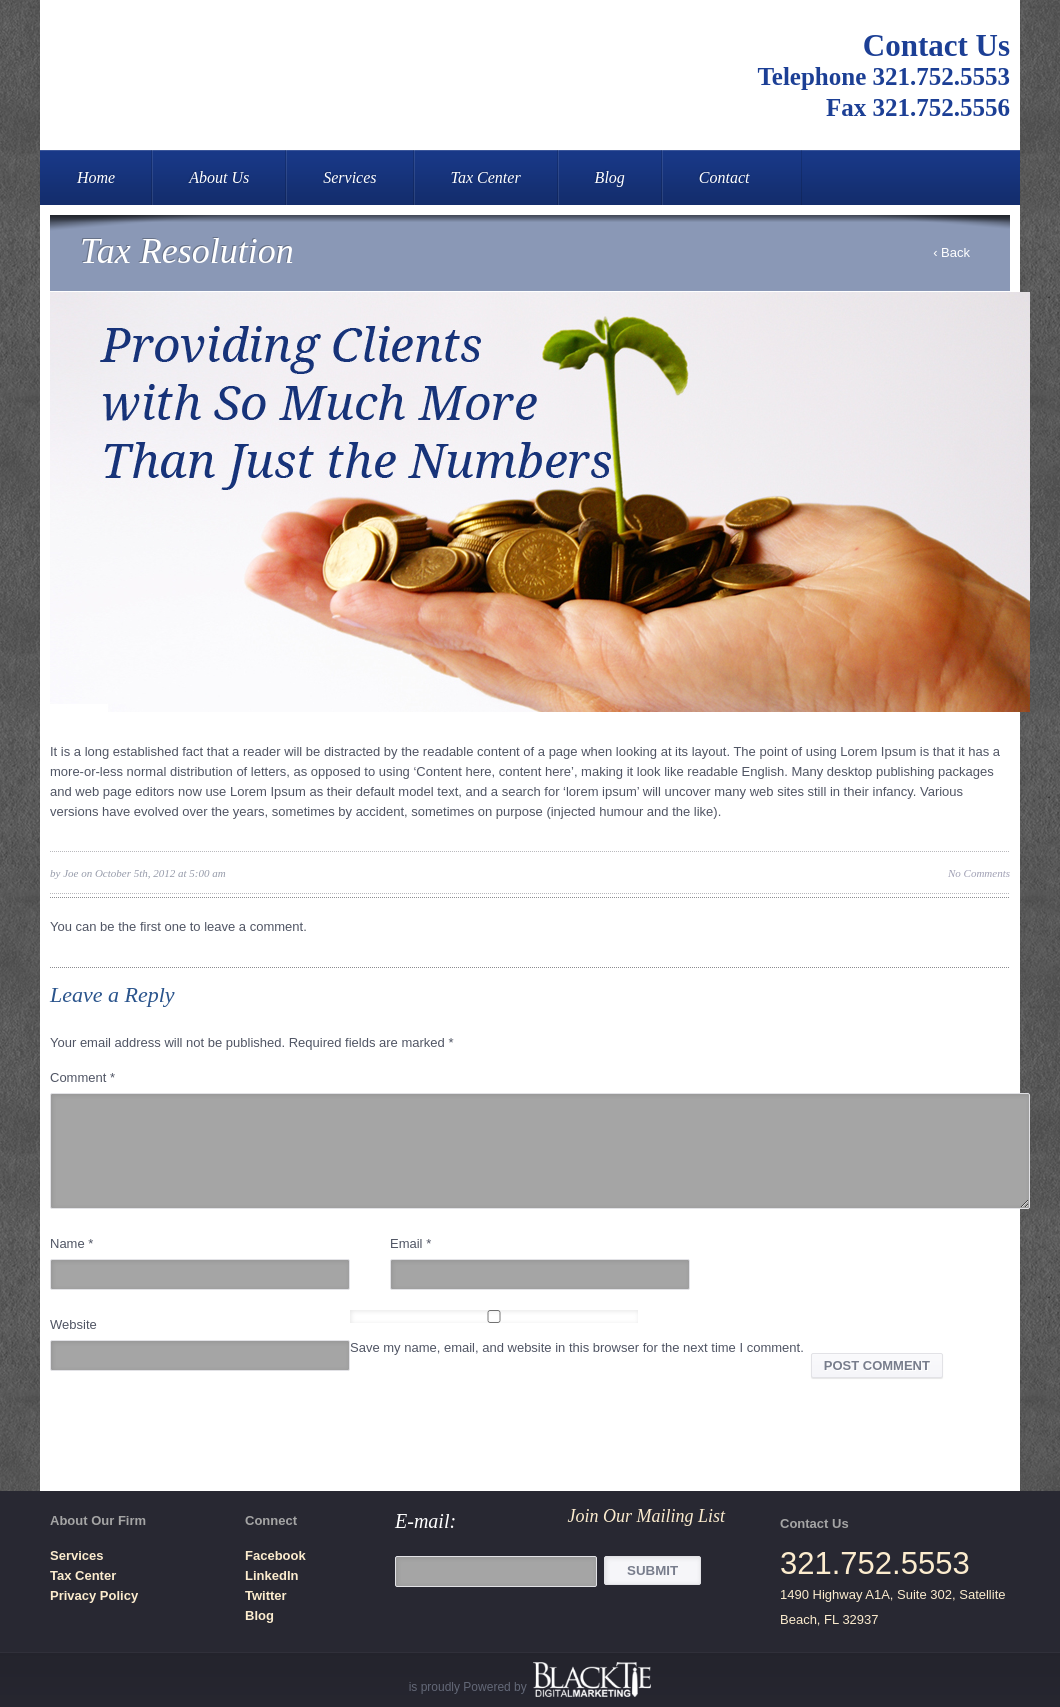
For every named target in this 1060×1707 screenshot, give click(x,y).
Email (410, 1243)
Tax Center (486, 177)
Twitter (266, 1595)
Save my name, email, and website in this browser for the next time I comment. (577, 1347)
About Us (219, 177)
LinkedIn (271, 1575)
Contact (724, 177)
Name (71, 1243)
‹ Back (951, 252)
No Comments (979, 873)
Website (73, 1324)
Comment (82, 1077)
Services (349, 177)
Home (96, 177)
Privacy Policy (94, 1595)
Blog (610, 177)
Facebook (275, 1555)
